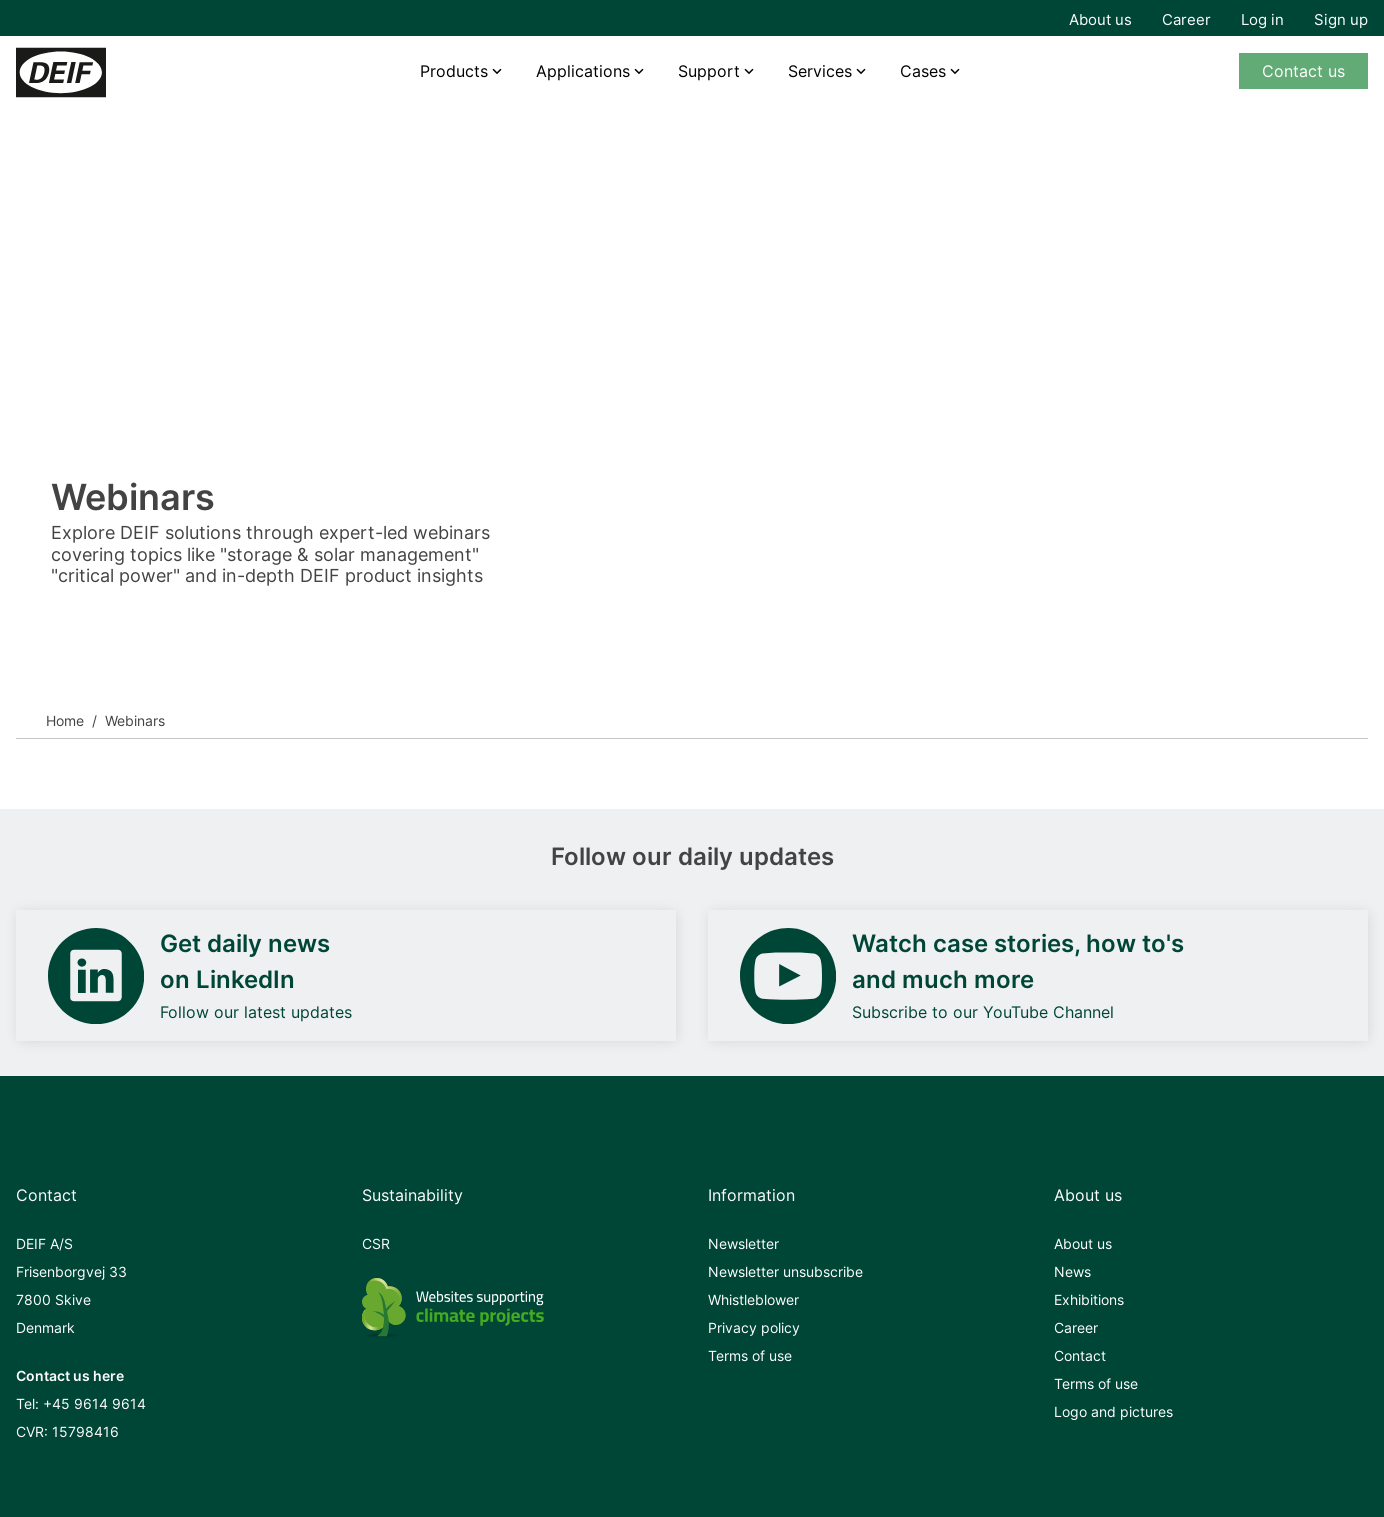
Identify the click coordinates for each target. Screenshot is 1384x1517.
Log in (1262, 19)
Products (454, 71)
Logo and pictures (1113, 1411)
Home (65, 720)
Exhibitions (1089, 1299)
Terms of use (750, 1355)
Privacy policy (754, 1327)
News (1072, 1271)
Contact (1080, 1355)
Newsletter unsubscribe (785, 1271)
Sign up (1341, 19)
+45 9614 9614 (94, 1403)
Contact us (1303, 71)
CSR (376, 1243)
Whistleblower (753, 1299)
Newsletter (743, 1243)
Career (1186, 19)
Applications (583, 71)
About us (1100, 19)
